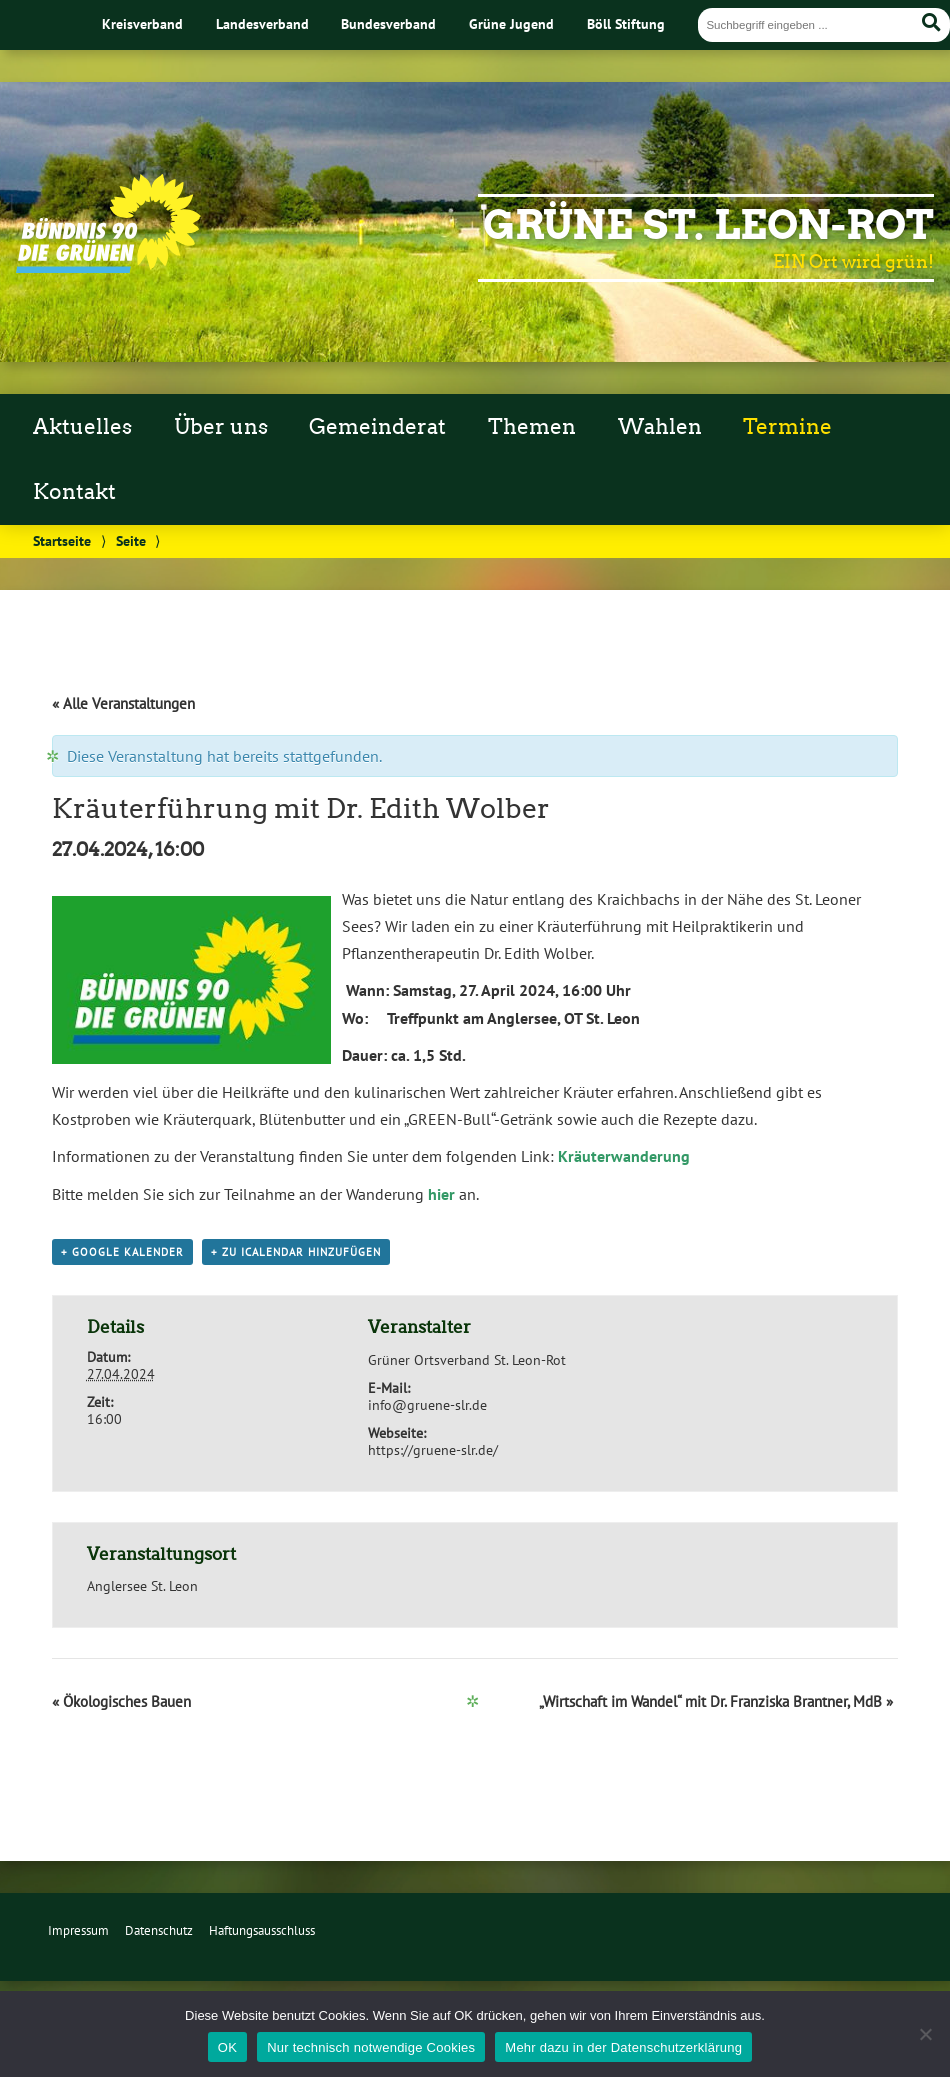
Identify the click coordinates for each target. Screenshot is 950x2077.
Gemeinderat (377, 427)
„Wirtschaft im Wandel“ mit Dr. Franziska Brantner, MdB (716, 1701)
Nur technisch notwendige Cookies (371, 2047)
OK (227, 2047)
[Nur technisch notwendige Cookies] (925, 2034)
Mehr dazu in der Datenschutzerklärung (623, 2047)
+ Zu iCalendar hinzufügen (296, 1252)
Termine (787, 427)
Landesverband (262, 23)
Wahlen (660, 427)
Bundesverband (388, 23)
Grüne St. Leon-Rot (708, 225)
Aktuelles (82, 427)
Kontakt (74, 492)
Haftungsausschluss (262, 1930)
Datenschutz (159, 1930)
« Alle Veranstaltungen (123, 703)
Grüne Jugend (511, 23)
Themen (532, 427)
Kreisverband (142, 23)
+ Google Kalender (122, 1252)
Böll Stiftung (626, 23)
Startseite (62, 540)
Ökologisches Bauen (121, 1701)
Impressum (78, 1930)
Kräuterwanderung (624, 1156)
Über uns (221, 427)
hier (441, 1194)
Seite (131, 540)
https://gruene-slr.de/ (433, 1450)
